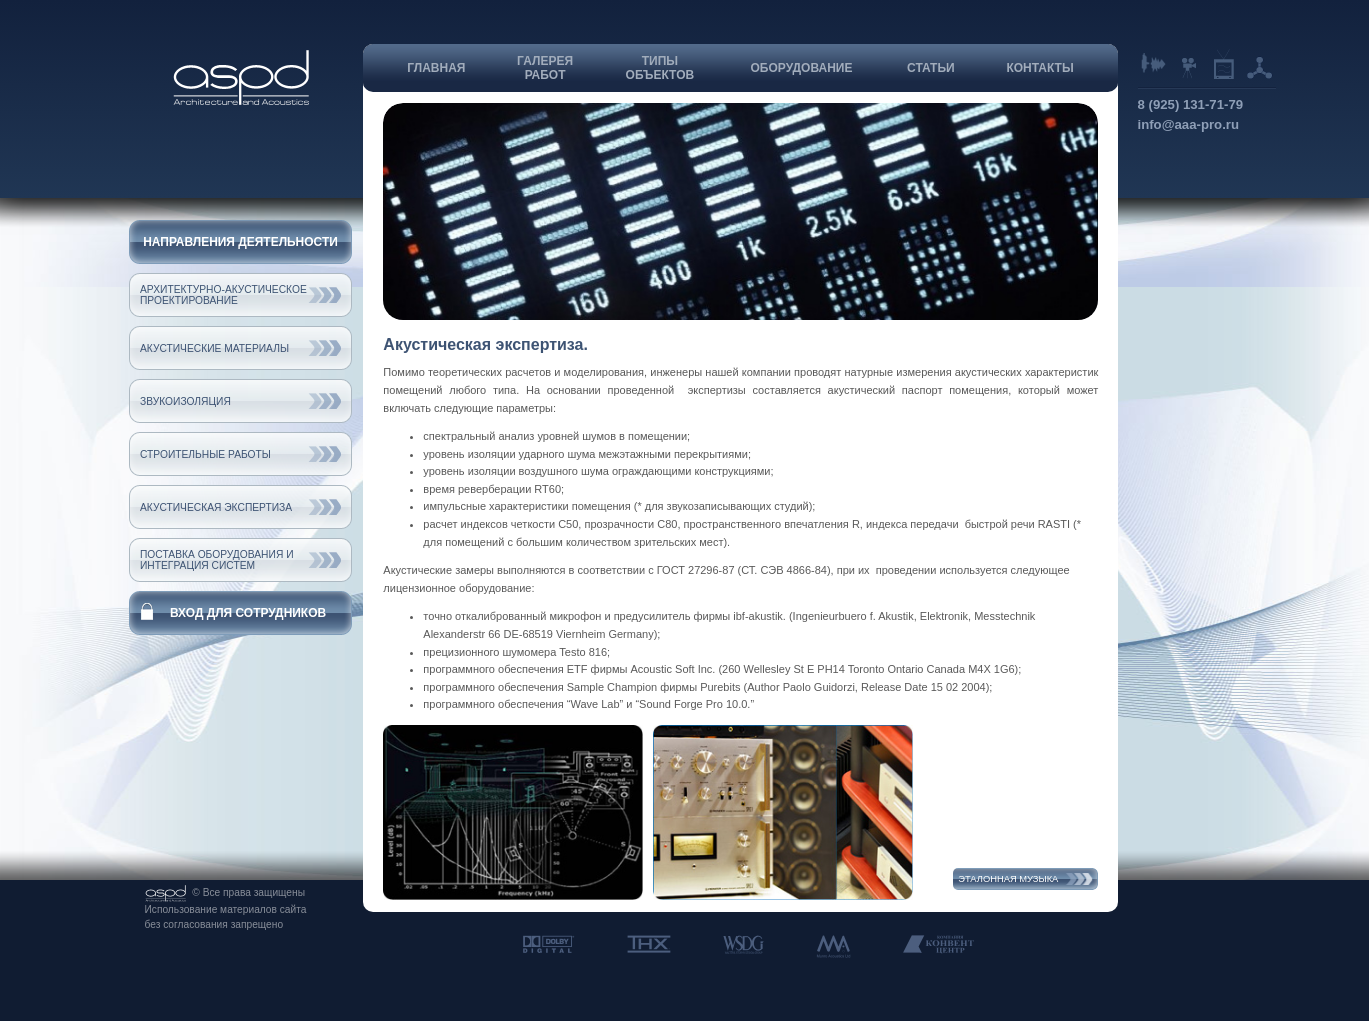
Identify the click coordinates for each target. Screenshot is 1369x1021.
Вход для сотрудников (248, 613)
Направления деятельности (240, 242)
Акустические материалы (214, 348)
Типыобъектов (660, 68)
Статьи (931, 68)
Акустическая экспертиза (216, 507)
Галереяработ (545, 68)
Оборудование (802, 68)
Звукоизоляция (185, 401)
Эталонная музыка (1008, 879)
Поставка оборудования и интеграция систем (217, 560)
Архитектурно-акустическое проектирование (223, 295)
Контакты (1039, 68)
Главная (436, 68)
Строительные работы (205, 454)
